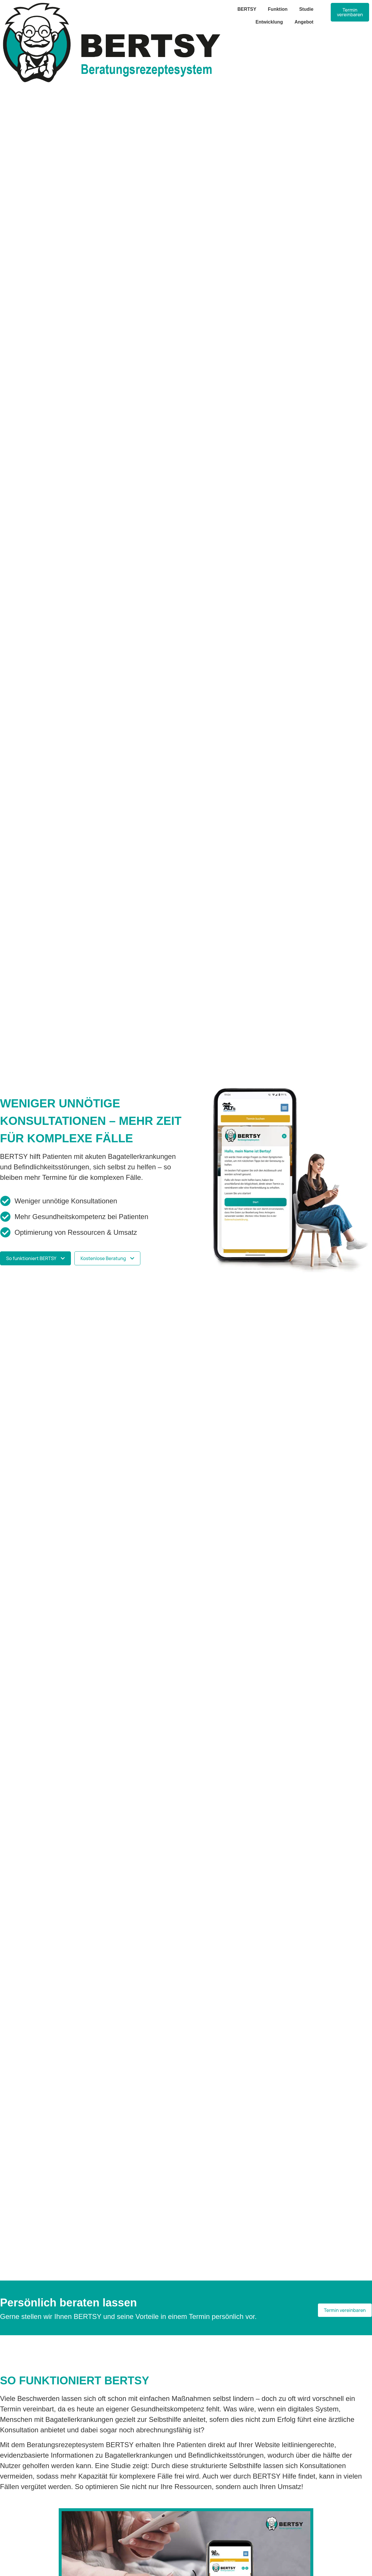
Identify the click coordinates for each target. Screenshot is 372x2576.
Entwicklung (269, 21)
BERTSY (246, 9)
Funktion (278, 9)
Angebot (303, 21)
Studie (306, 9)
